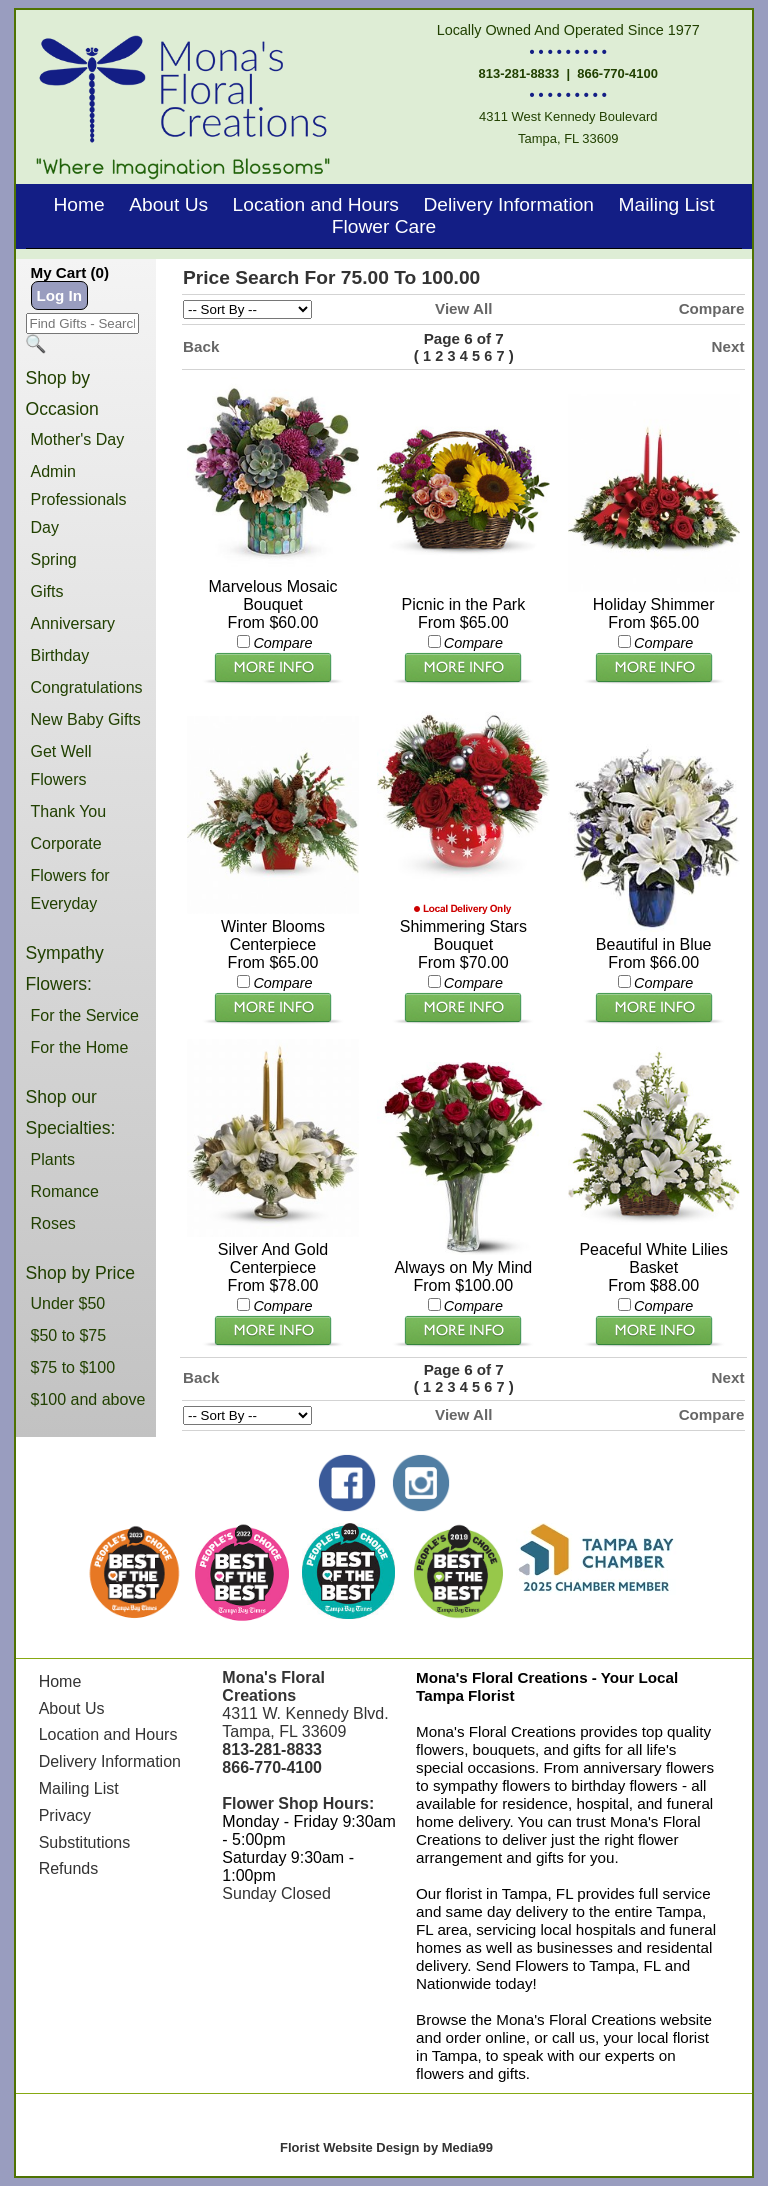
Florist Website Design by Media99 (386, 2147)
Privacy (65, 1815)
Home (79, 204)
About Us (168, 204)
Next (728, 346)
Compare (712, 308)
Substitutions (85, 1842)
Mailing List (666, 204)
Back (201, 346)
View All (463, 308)
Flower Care (384, 226)
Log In (60, 295)
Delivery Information (508, 204)
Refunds (69, 1868)
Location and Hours (316, 204)
